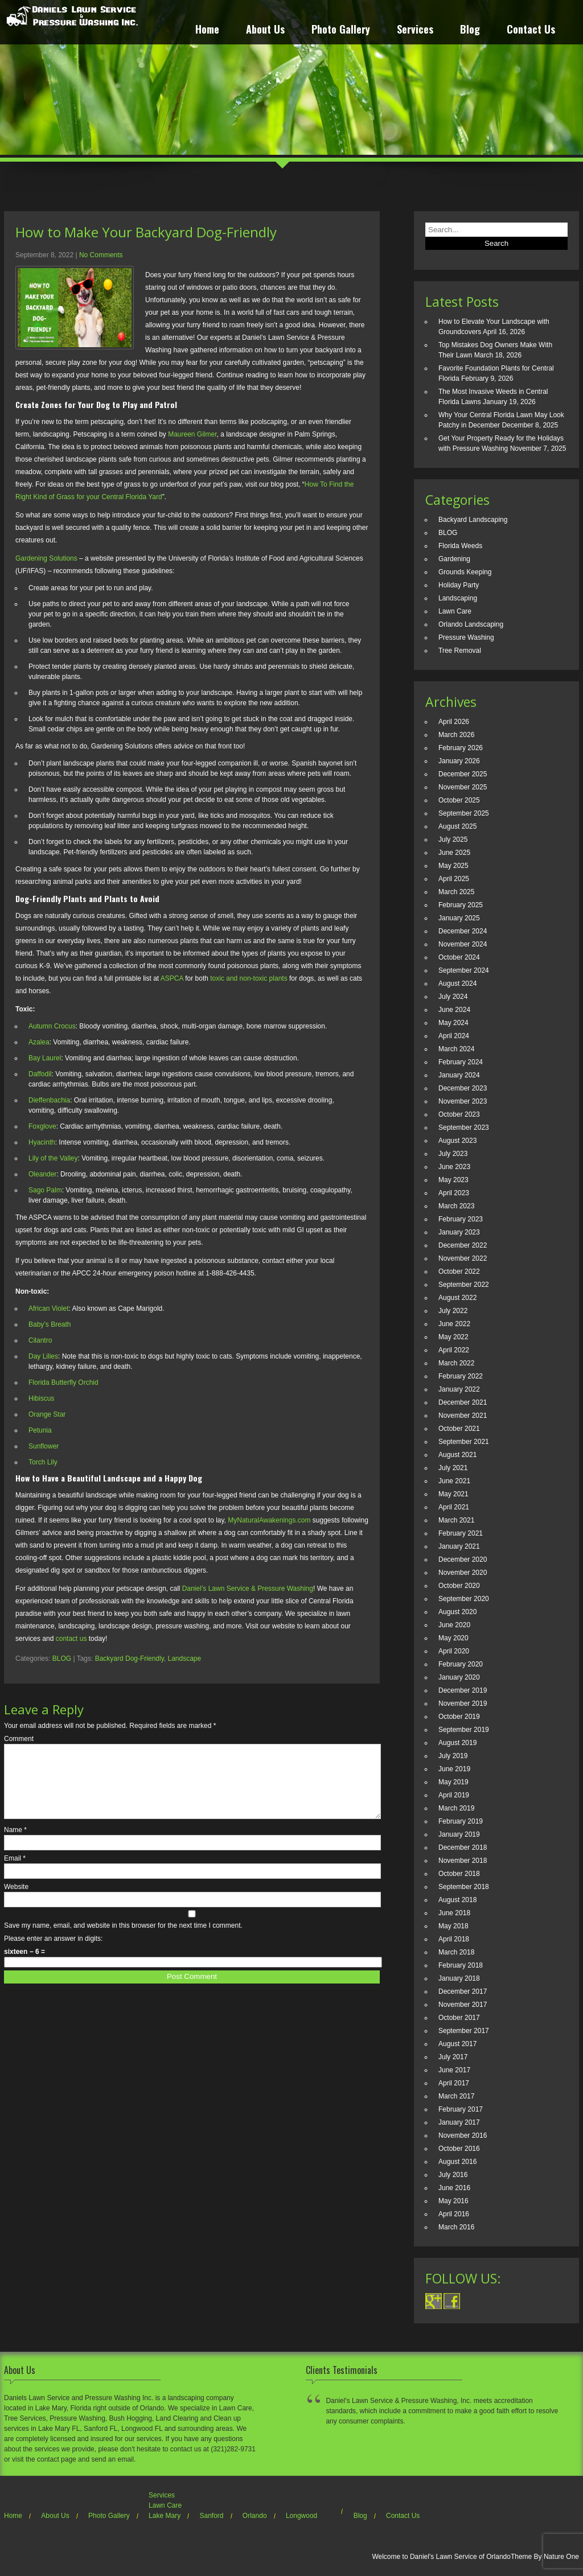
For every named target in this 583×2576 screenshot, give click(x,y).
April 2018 (453, 1939)
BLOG (61, 1659)
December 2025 (462, 774)
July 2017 (452, 2057)
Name (15, 1843)
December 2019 (462, 1690)
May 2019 (453, 1782)
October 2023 (459, 1114)
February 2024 (460, 1062)
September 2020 (463, 1599)
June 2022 (454, 1324)
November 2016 (462, 2135)
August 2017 (457, 2044)
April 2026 (453, 722)
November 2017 (462, 2005)
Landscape (184, 1659)
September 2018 (463, 1887)
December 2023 (462, 1088)
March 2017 (456, 2096)
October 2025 (459, 800)
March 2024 (456, 1049)
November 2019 (462, 1703)
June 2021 (454, 1481)
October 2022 (459, 1271)
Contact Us (531, 30)
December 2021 (462, 1402)
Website (16, 1900)
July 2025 (452, 839)
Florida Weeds (460, 546)
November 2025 (462, 787)
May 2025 (453, 866)
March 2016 (456, 2227)
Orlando (255, 2516)
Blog (470, 30)
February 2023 (460, 1219)
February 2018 (460, 1965)
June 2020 (454, 1625)
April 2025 (453, 879)
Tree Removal (459, 651)
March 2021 (456, 1520)
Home (207, 30)
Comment (19, 1739)
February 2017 (460, 2109)
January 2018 (459, 1978)
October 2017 (459, 2018)
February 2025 (460, 905)
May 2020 (453, 1638)
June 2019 (454, 1769)
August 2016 (457, 2162)
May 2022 (453, 1337)
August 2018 (457, 1900)
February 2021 (460, 1533)
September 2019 (463, 1730)
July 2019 (452, 1756)
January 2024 (459, 1075)
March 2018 (456, 1952)
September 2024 (463, 970)
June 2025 (454, 853)
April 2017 (453, 2083)
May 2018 (453, 1926)
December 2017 (462, 1991)
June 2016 (454, 2188)
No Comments (101, 255)
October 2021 (459, 1429)
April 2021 (453, 1507)
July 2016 (452, 2175)
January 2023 (459, 1232)
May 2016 (453, 2201)
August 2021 (457, 1455)
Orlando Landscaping (470, 624)
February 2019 (460, 1821)
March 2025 (456, 892)
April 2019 (453, 1795)
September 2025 (463, 813)
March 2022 (456, 1363)
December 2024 (462, 931)
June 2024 (454, 1010)
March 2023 (456, 1206)
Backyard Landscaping (472, 520)
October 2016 (459, 2149)
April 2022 (453, 1350)
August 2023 (457, 1141)
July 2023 (452, 1154)
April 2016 (453, 2214)
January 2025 (459, 918)
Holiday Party (458, 585)
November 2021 (462, 1415)
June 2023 (454, 1167)
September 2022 (463, 1285)
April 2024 (453, 1036)
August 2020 (457, 1612)
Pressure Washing (466, 637)
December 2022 (462, 1245)
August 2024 (457, 983)
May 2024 (453, 1023)
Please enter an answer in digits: (53, 1952)
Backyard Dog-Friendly (129, 1659)
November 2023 (462, 1101)
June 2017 (454, 2070)
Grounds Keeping (464, 572)
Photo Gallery (340, 30)
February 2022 (460, 1376)
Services (415, 30)
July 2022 (452, 1311)
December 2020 (462, 1559)
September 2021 (463, 1442)
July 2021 (452, 1468)
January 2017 (459, 2122)
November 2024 (462, 944)
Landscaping (457, 598)
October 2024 (459, 957)
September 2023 (463, 1127)
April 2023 (453, 1193)
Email (15, 1872)
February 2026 (460, 748)
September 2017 (463, 2031)
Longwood (301, 2516)
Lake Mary (164, 2516)
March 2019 (456, 1808)
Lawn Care (454, 611)
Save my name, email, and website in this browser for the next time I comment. (123, 1939)
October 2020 (459, 1586)
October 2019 (459, 1717)
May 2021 (453, 1494)
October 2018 (459, 1874)
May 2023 (453, 1180)
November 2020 (462, 1573)
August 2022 (457, 1298)
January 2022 (459, 1389)
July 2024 (452, 997)
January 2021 (459, 1546)
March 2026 (456, 735)
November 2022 (462, 1258)
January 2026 (459, 761)
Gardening (454, 559)
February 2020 (460, 1664)
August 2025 (457, 826)
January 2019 (459, 1834)
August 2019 (457, 1743)
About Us (265, 30)
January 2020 (459, 1677)
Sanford (211, 2516)
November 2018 (462, 1861)
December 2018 (462, 1847)
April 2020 (453, 1651)
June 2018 (454, 1913)
